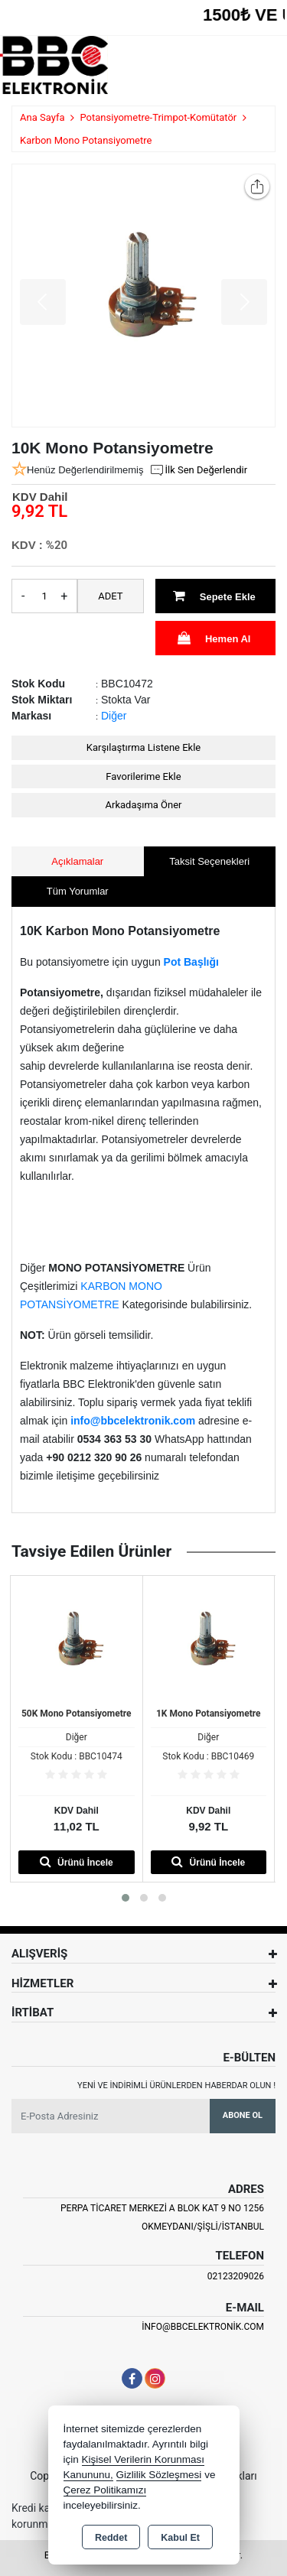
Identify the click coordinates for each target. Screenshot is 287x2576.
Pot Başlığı (191, 962)
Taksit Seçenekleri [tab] (209, 861)
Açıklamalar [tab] (77, 861)
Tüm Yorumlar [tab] (78, 891)
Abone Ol (243, 2115)
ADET (110, 596)
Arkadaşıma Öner (144, 804)
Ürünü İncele (76, 1861)
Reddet (111, 2537)
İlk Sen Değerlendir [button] (198, 470)
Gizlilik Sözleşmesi (159, 2474)
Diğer (113, 716)
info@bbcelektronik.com (203, 2326)
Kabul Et (180, 2537)
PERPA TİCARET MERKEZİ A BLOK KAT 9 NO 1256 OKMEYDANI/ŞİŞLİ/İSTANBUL (162, 2217)
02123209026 (235, 2276)
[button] (125, 1897)
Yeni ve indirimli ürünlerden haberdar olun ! (176, 2085)
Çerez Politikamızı (105, 2490)
